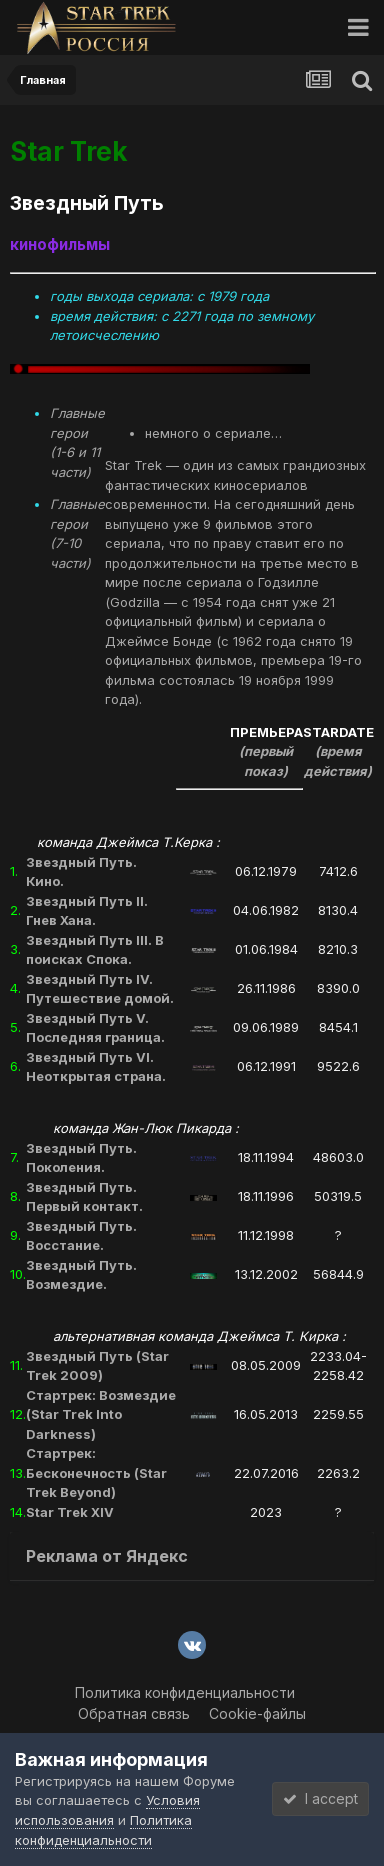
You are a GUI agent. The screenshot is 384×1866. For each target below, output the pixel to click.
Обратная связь (134, 1713)
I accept (320, 1798)
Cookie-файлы (257, 1713)
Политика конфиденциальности (185, 1692)
